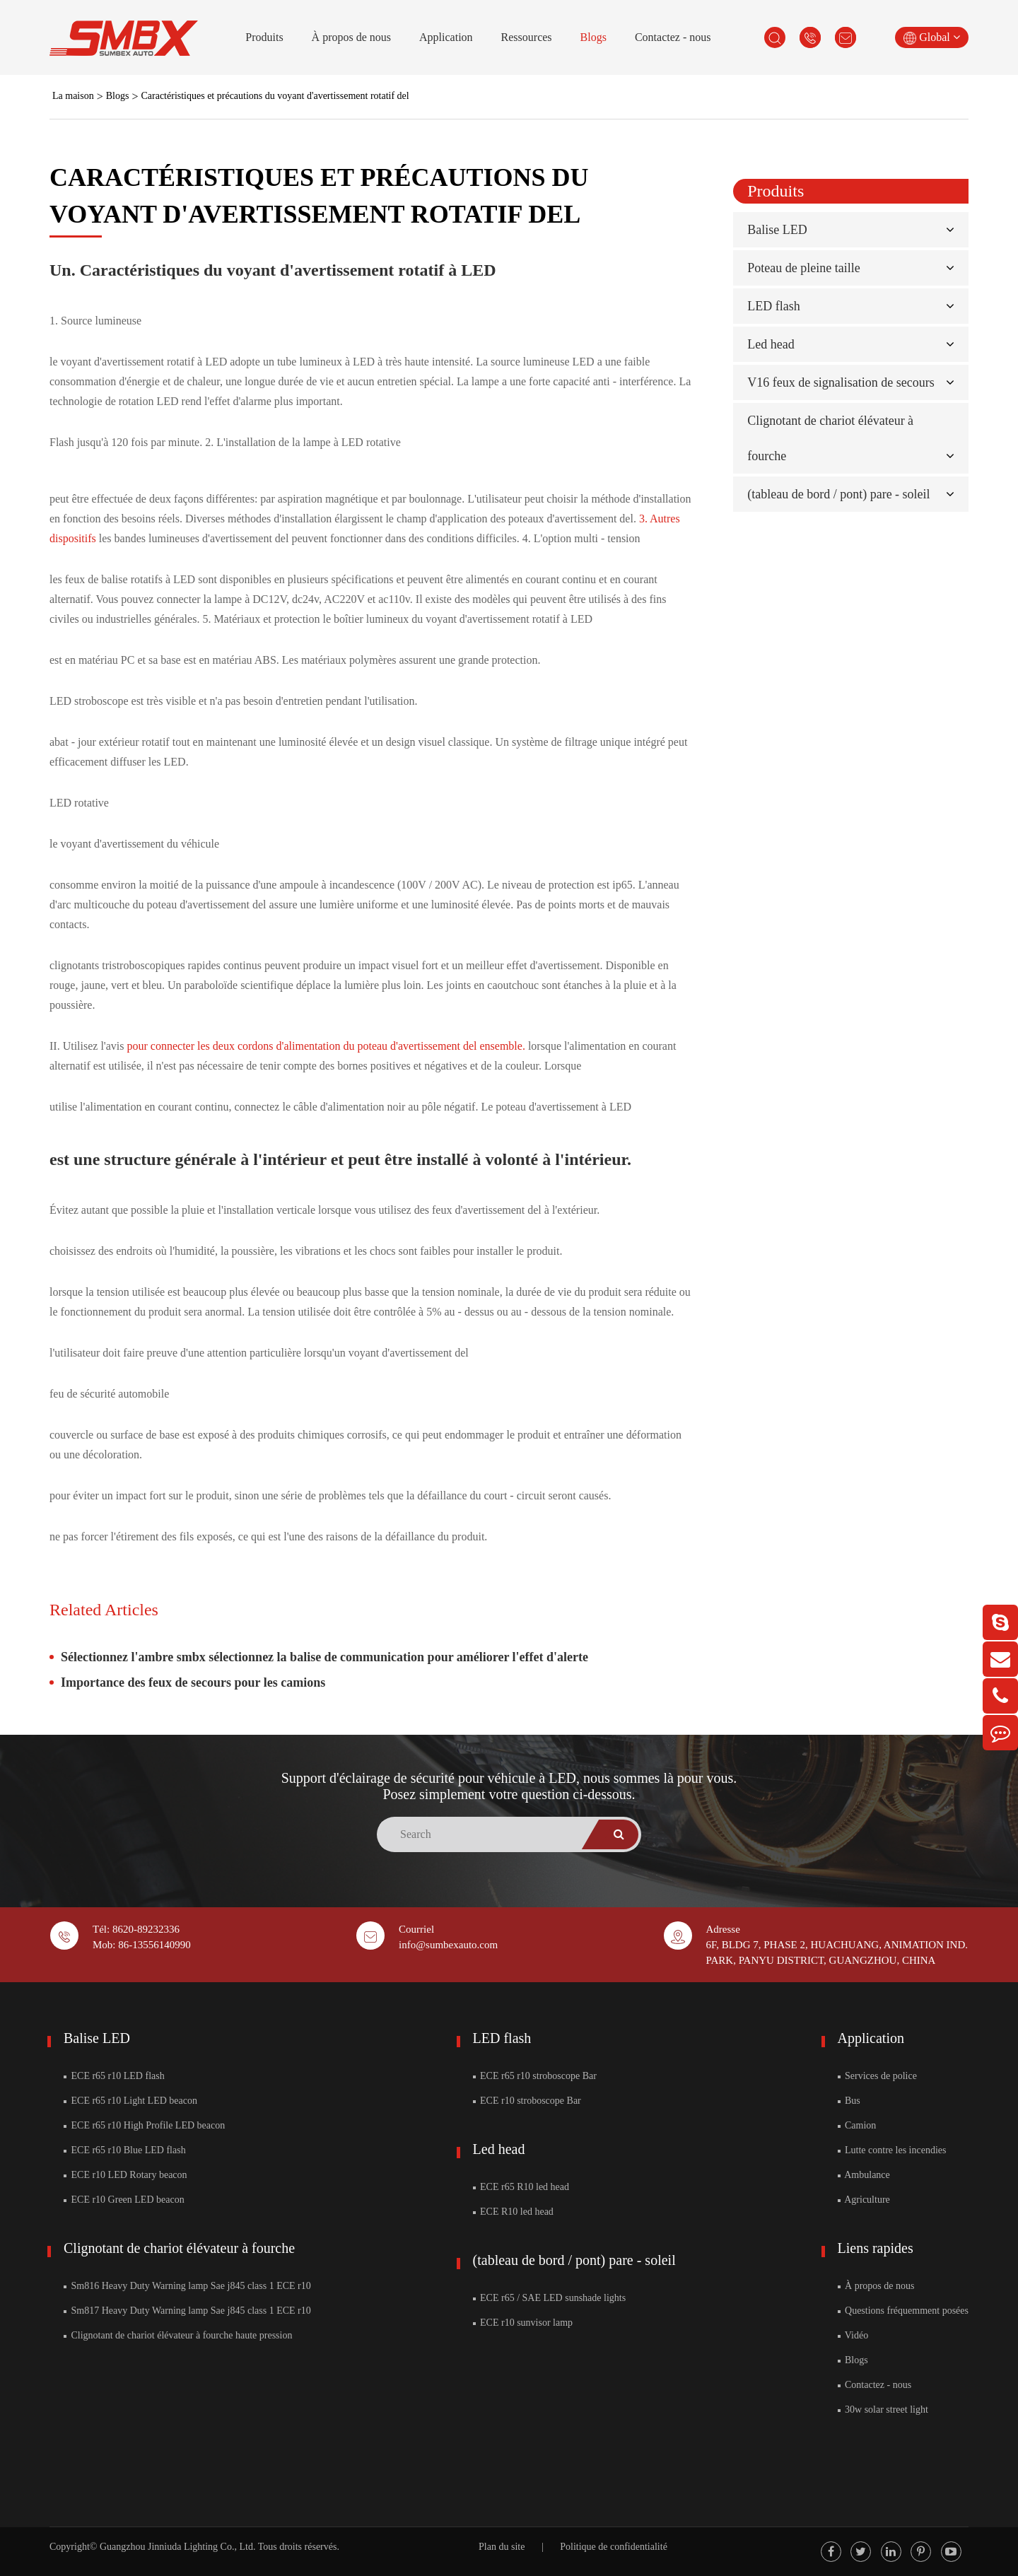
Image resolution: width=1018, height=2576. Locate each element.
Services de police (877, 2076)
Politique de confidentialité (613, 2546)
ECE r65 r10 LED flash (114, 2076)
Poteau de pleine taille (803, 268)
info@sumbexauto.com (448, 1944)
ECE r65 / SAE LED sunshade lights (549, 2298)
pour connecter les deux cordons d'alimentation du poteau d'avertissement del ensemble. (327, 1046)
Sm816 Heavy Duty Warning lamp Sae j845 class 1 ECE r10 (187, 2286)
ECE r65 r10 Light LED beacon (130, 2100)
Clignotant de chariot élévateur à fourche (179, 2248)
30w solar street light (883, 2409)
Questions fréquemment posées (903, 2310)
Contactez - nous (673, 37)
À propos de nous (351, 37)
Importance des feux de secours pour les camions (193, 1682)
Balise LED (777, 230)
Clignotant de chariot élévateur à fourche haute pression (178, 2335)
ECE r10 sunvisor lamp (523, 2322)
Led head (770, 344)
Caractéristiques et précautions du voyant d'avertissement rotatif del (275, 95)
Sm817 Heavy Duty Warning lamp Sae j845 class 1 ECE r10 (187, 2310)
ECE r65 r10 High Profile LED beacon (144, 2125)
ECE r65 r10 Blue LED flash (125, 2150)
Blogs (593, 37)
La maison (73, 95)
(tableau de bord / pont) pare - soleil (838, 494)
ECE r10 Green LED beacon (124, 2199)
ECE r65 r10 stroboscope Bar (535, 2076)
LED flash (773, 306)
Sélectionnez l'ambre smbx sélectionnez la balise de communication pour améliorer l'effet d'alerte (324, 1657)
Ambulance (864, 2175)
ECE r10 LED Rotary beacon (125, 2175)
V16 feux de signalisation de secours (840, 382)
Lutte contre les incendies (892, 2150)
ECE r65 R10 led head (521, 2187)
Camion (857, 2125)
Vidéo (853, 2335)
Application (446, 37)
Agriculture (864, 2199)
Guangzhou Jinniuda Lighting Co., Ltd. (177, 2546)
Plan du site (502, 2546)
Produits (264, 37)
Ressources (526, 37)
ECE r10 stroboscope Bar (527, 2100)
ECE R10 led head (513, 2211)
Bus (849, 2100)
